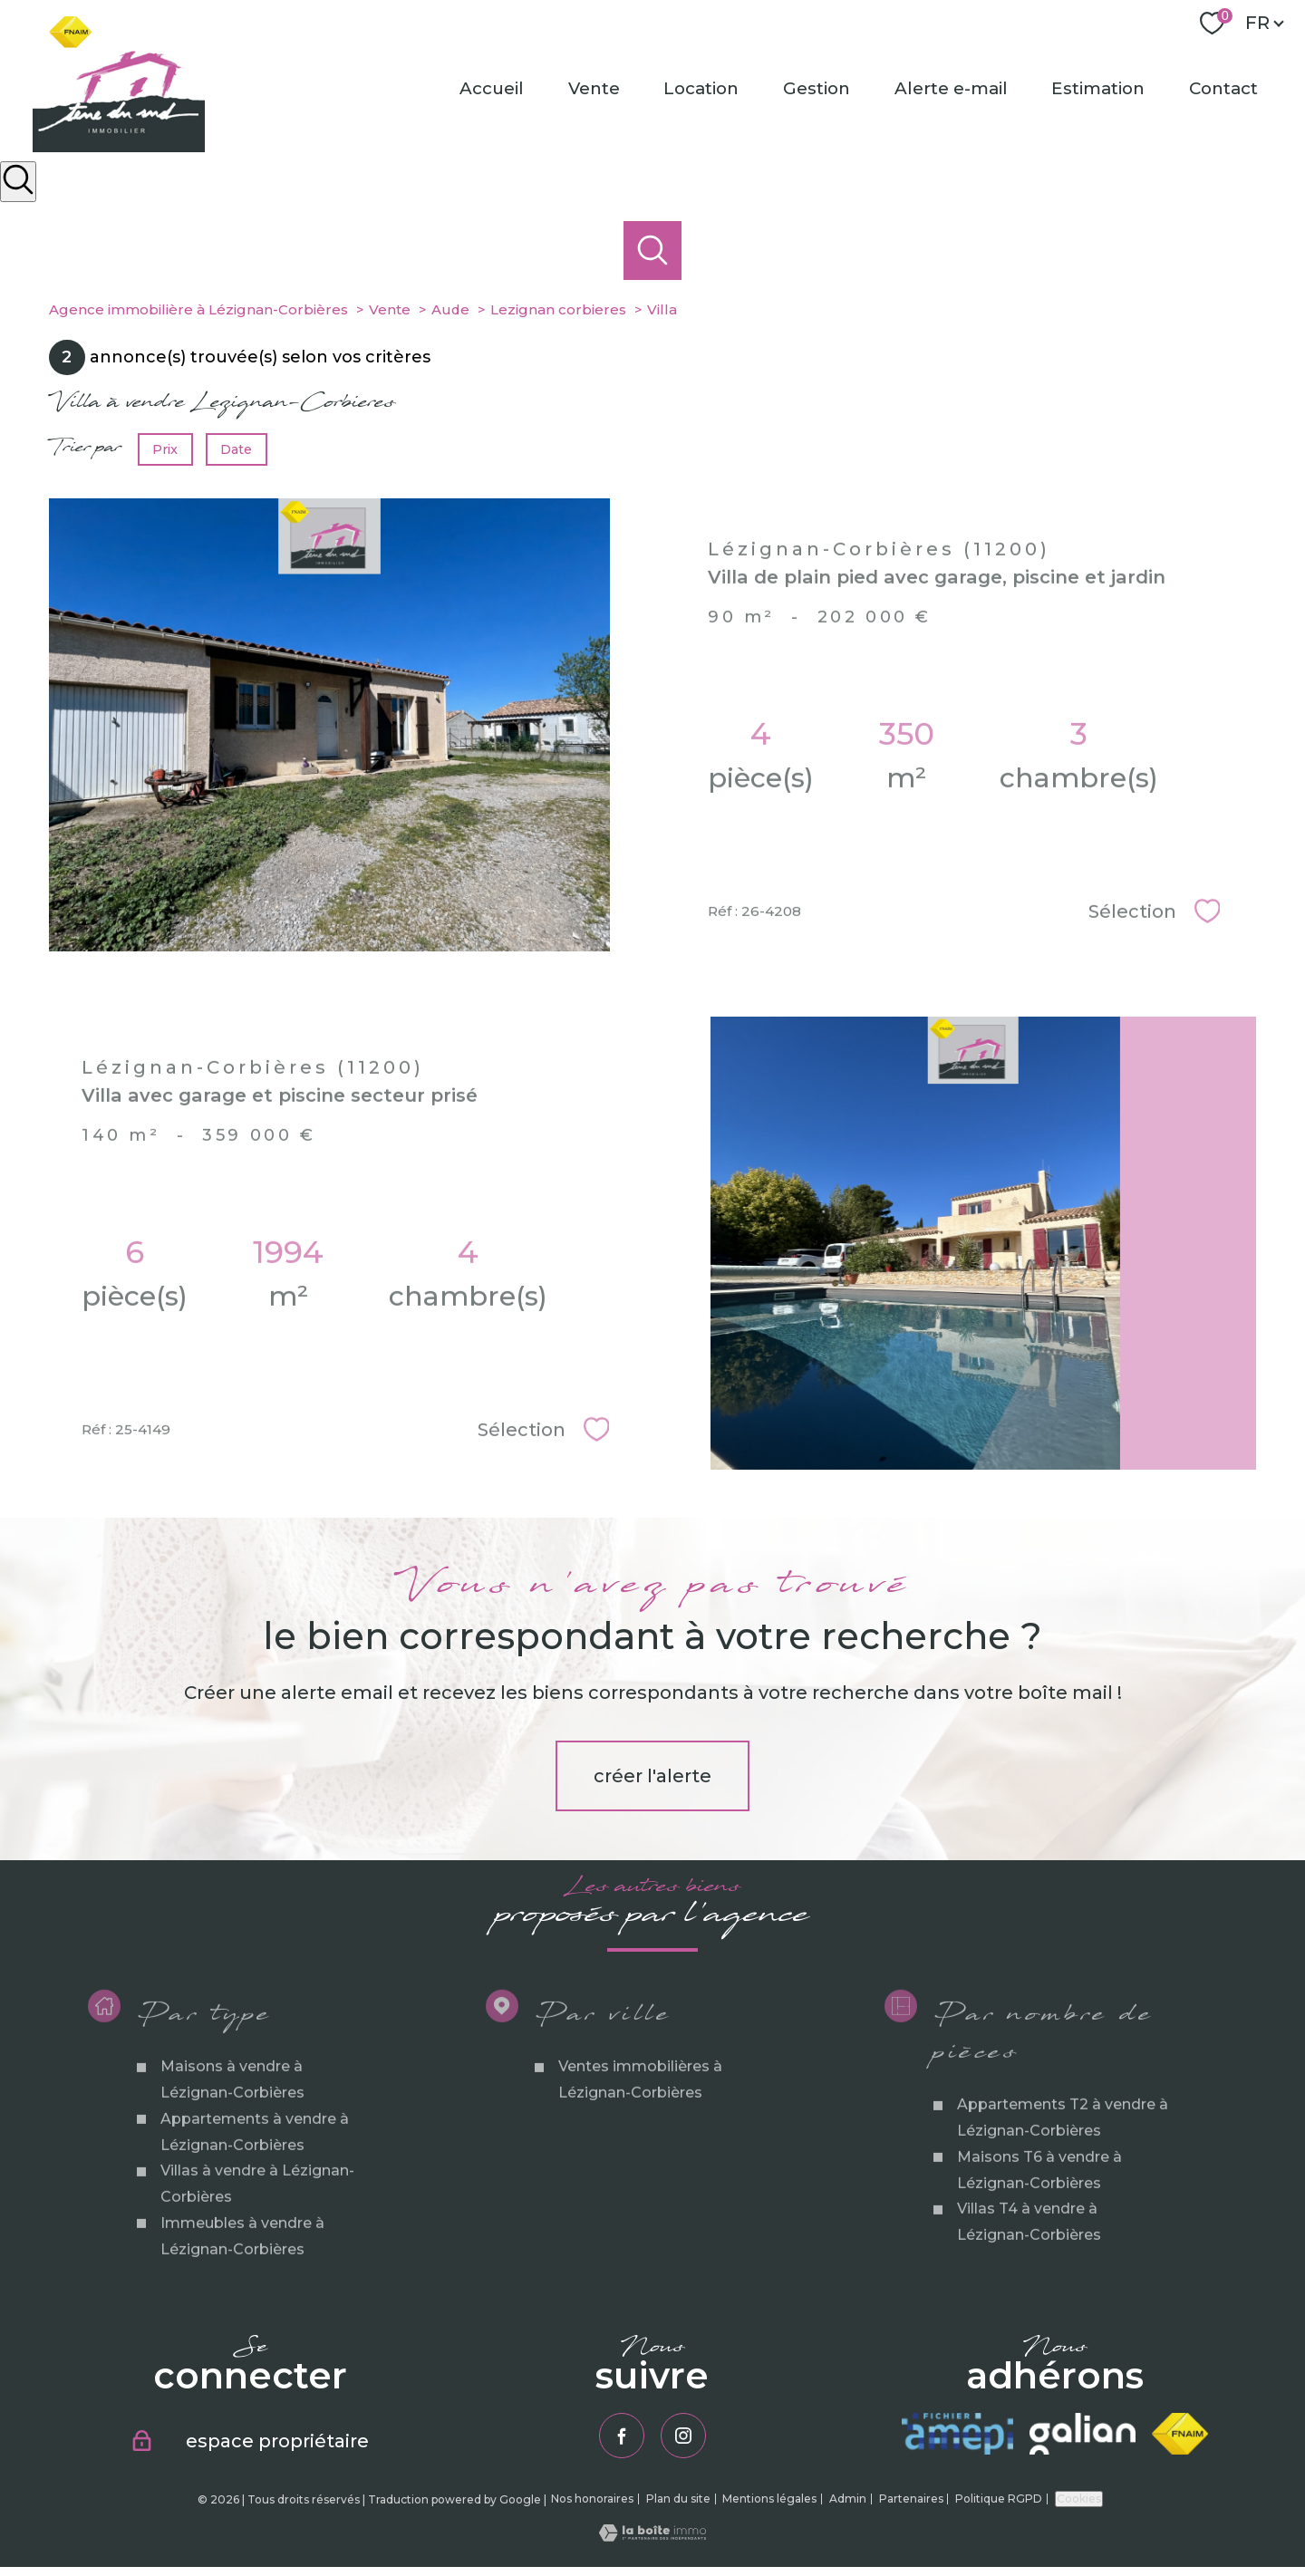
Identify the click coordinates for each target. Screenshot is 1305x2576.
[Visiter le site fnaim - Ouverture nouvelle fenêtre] (1180, 2434)
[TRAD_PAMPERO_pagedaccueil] (119, 147)
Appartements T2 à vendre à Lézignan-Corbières (1061, 2184)
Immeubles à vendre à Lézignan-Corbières (242, 2303)
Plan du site (678, 2498)
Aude (450, 309)
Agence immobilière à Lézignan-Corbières (198, 309)
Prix (165, 449)
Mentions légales (769, 2498)
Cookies (1079, 2498)
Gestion (816, 88)
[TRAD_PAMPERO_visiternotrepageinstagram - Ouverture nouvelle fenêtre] (683, 2435)
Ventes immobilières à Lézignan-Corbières (640, 2146)
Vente (594, 88)
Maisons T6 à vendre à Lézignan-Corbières (1038, 2237)
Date (237, 449)
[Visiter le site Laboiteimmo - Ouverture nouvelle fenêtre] (652, 2536)
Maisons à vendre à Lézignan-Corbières (232, 2146)
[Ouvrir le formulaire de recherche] (18, 181)
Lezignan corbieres (558, 309)
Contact (1223, 88)
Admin (847, 2498)
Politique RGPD (998, 2498)
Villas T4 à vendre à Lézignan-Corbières (1028, 2289)
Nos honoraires (592, 2498)
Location (702, 88)
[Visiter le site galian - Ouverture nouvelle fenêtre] (1082, 2434)
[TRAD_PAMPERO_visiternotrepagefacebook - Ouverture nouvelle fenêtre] (621, 2435)
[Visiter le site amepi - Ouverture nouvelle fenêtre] (958, 2434)
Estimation (1099, 88)
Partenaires (911, 2498)
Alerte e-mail (951, 88)
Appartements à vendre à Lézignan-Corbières (254, 2199)
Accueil (491, 88)
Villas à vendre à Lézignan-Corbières (256, 2250)
